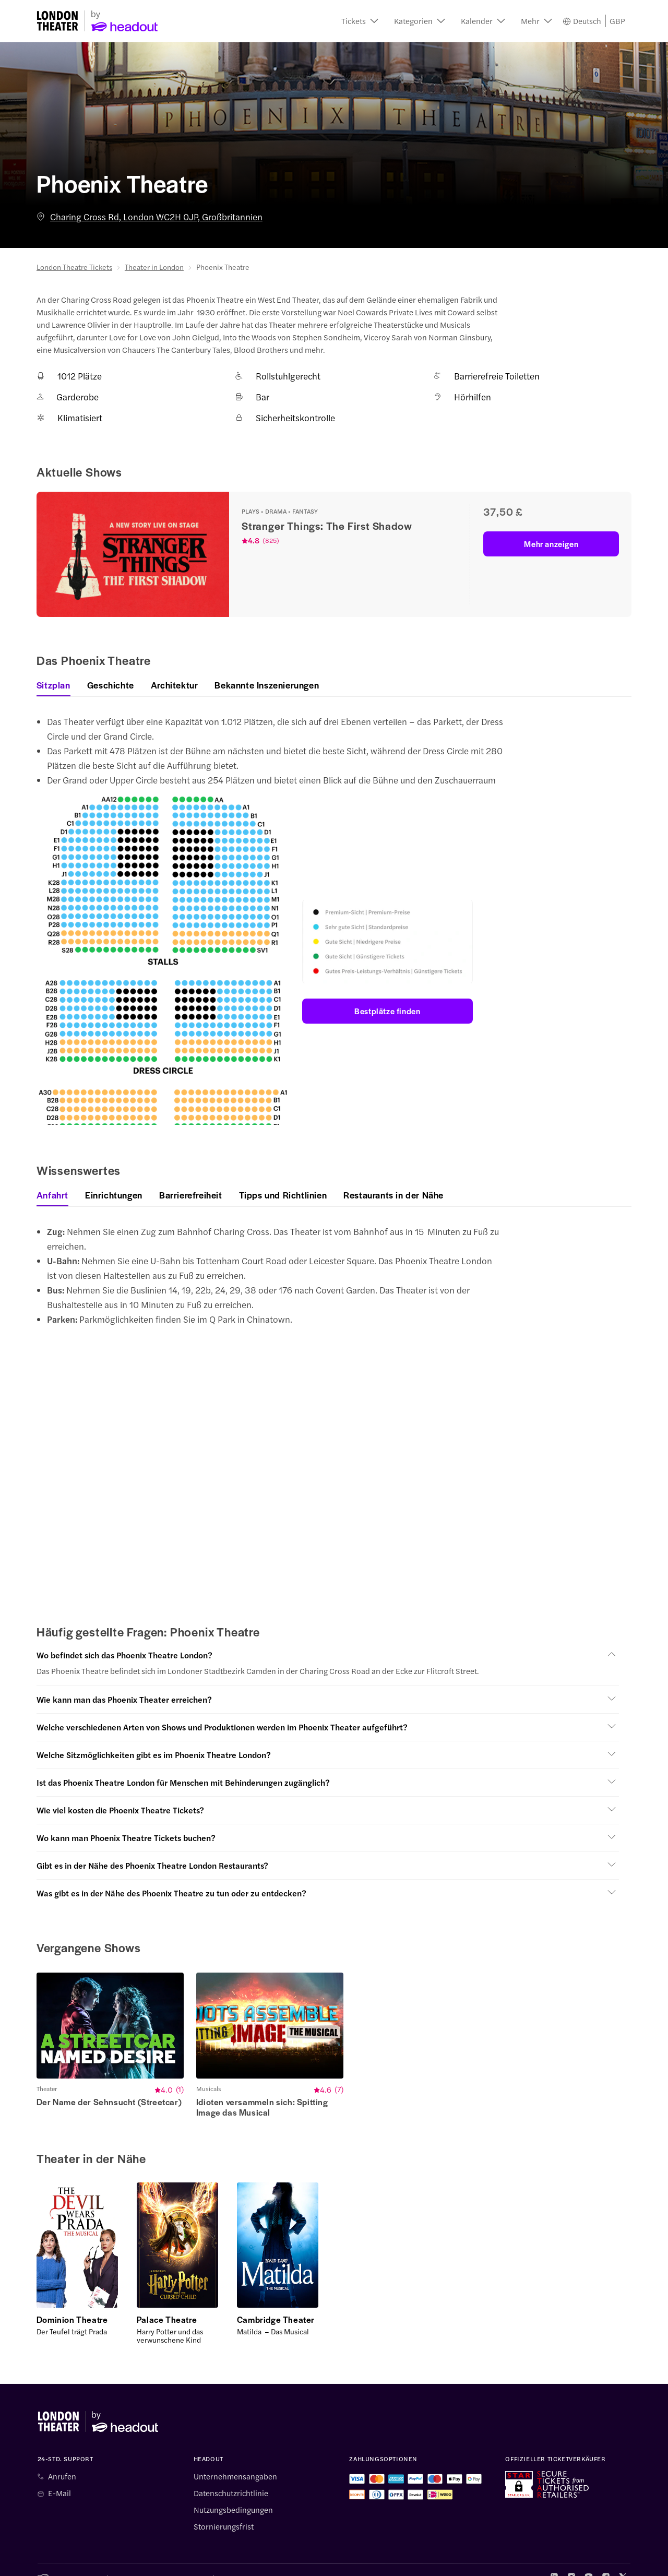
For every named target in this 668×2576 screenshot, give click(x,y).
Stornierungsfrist (224, 2511)
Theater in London (154, 267)
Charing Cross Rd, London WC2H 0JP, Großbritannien (150, 216)
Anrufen (62, 2460)
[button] (359, 21)
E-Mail (59, 2477)
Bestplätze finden (387, 1010)
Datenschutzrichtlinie (231, 2477)
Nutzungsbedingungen (233, 2494)
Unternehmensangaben (235, 2460)
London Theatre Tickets (74, 267)
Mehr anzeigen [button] (551, 543)
